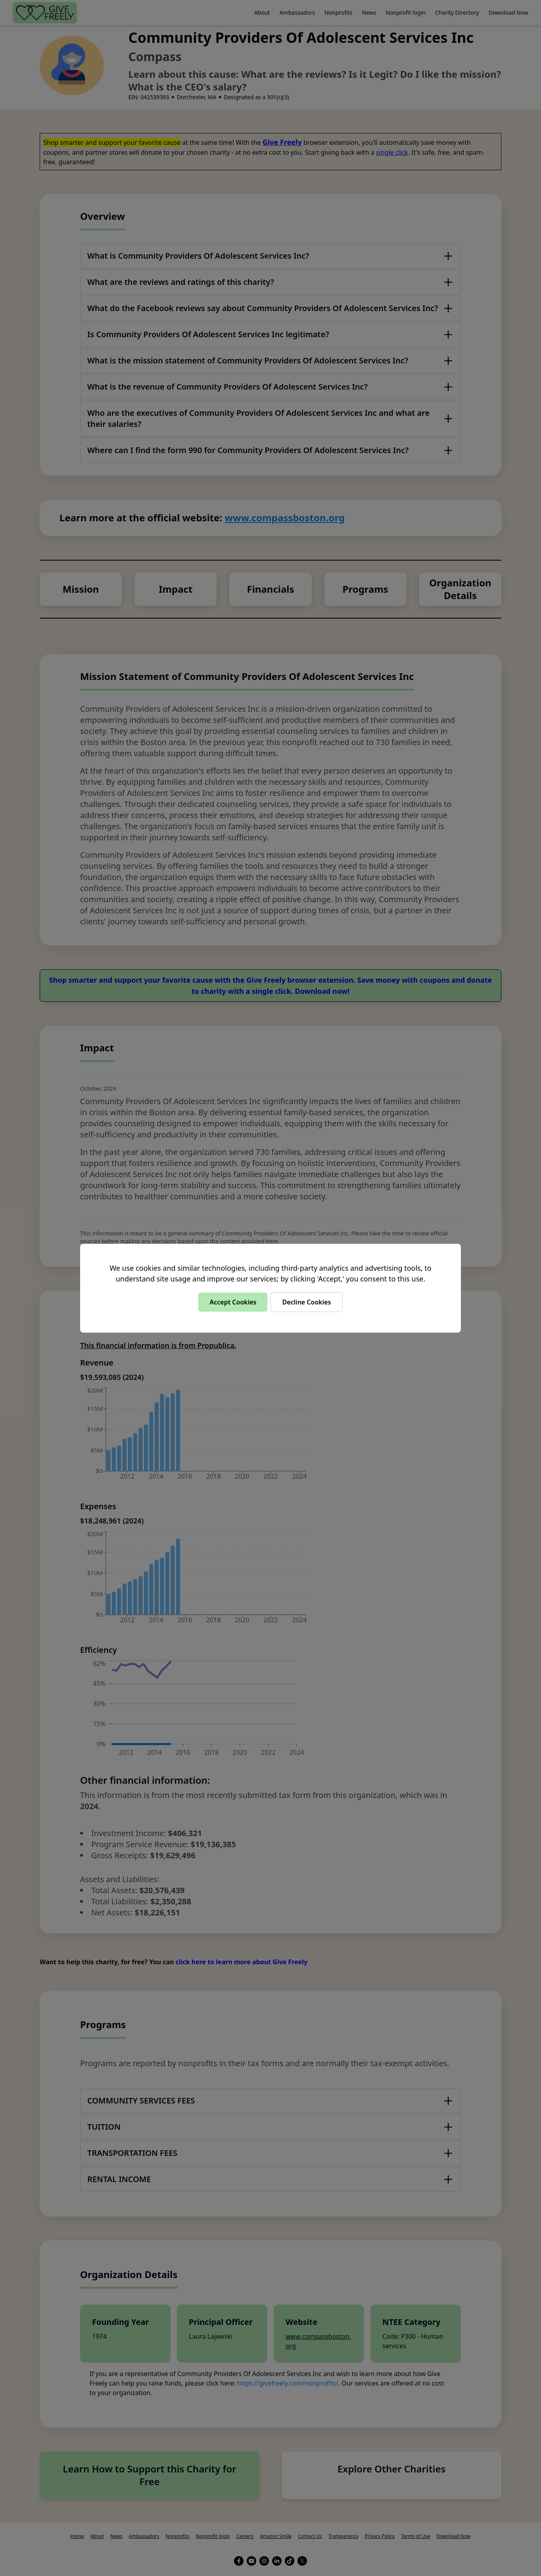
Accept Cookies (232, 1302)
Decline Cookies (306, 1302)
